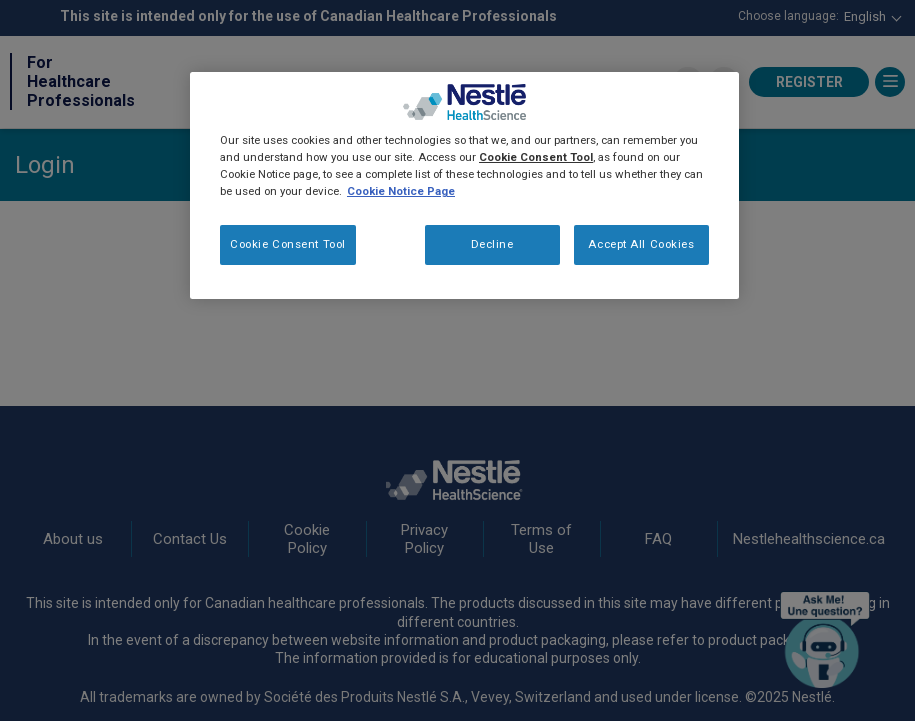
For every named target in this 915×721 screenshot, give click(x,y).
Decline (492, 244)
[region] (464, 185)
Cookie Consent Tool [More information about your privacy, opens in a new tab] (536, 157)
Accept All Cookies (641, 244)
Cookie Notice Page (401, 191)
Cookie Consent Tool (288, 244)
